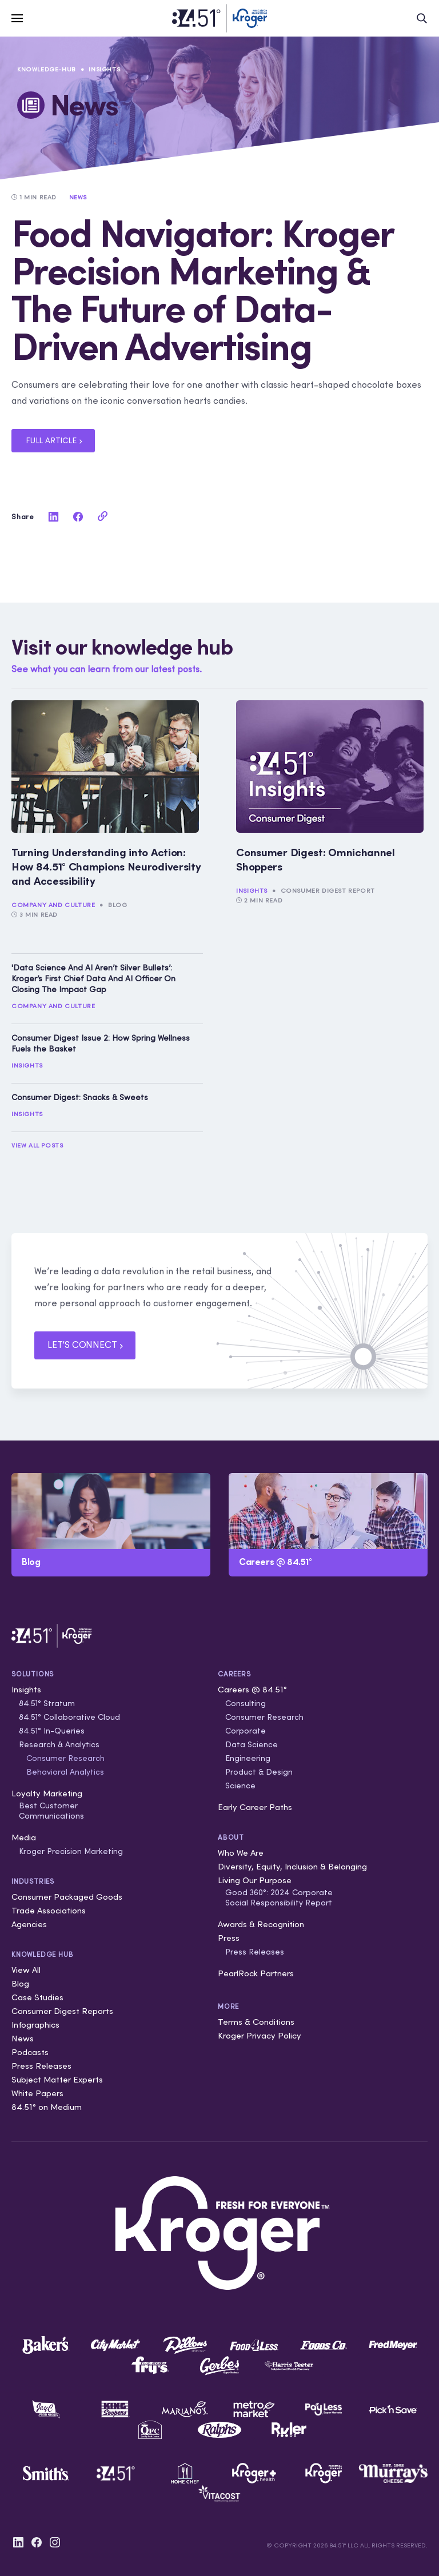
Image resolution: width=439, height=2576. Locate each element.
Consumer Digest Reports (62, 2010)
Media (23, 1837)
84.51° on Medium (46, 2106)
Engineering (247, 1758)
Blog (117, 904)
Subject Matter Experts (57, 2079)
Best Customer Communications (51, 1810)
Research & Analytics (59, 1744)
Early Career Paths (255, 1806)
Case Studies (37, 1997)
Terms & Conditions (256, 2021)
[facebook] (78, 516)
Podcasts (30, 2052)
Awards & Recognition (261, 1924)
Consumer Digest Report (328, 890)
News (22, 2038)
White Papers (37, 2093)
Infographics (35, 2024)
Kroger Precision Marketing (71, 1851)
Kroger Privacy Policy (259, 2035)
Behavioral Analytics (65, 1772)
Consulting (245, 1703)
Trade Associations (48, 1910)
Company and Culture (53, 904)
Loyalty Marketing (46, 1793)
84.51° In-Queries (52, 1731)
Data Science (251, 1744)
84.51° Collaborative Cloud (69, 1717)
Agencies (29, 1924)
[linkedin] (53, 516)
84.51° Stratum (47, 1703)
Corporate (245, 1731)
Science (240, 1785)
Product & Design (259, 1772)
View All (26, 1969)
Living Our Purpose (255, 1880)
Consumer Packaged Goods (66, 1896)
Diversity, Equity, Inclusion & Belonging (292, 1866)
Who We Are (241, 1852)
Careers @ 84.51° (252, 1689)
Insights (104, 69)
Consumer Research (65, 1758)
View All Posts (37, 1145)
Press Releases (41, 2065)
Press (229, 1937)
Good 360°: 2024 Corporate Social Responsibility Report (279, 1897)
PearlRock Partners (256, 1973)
